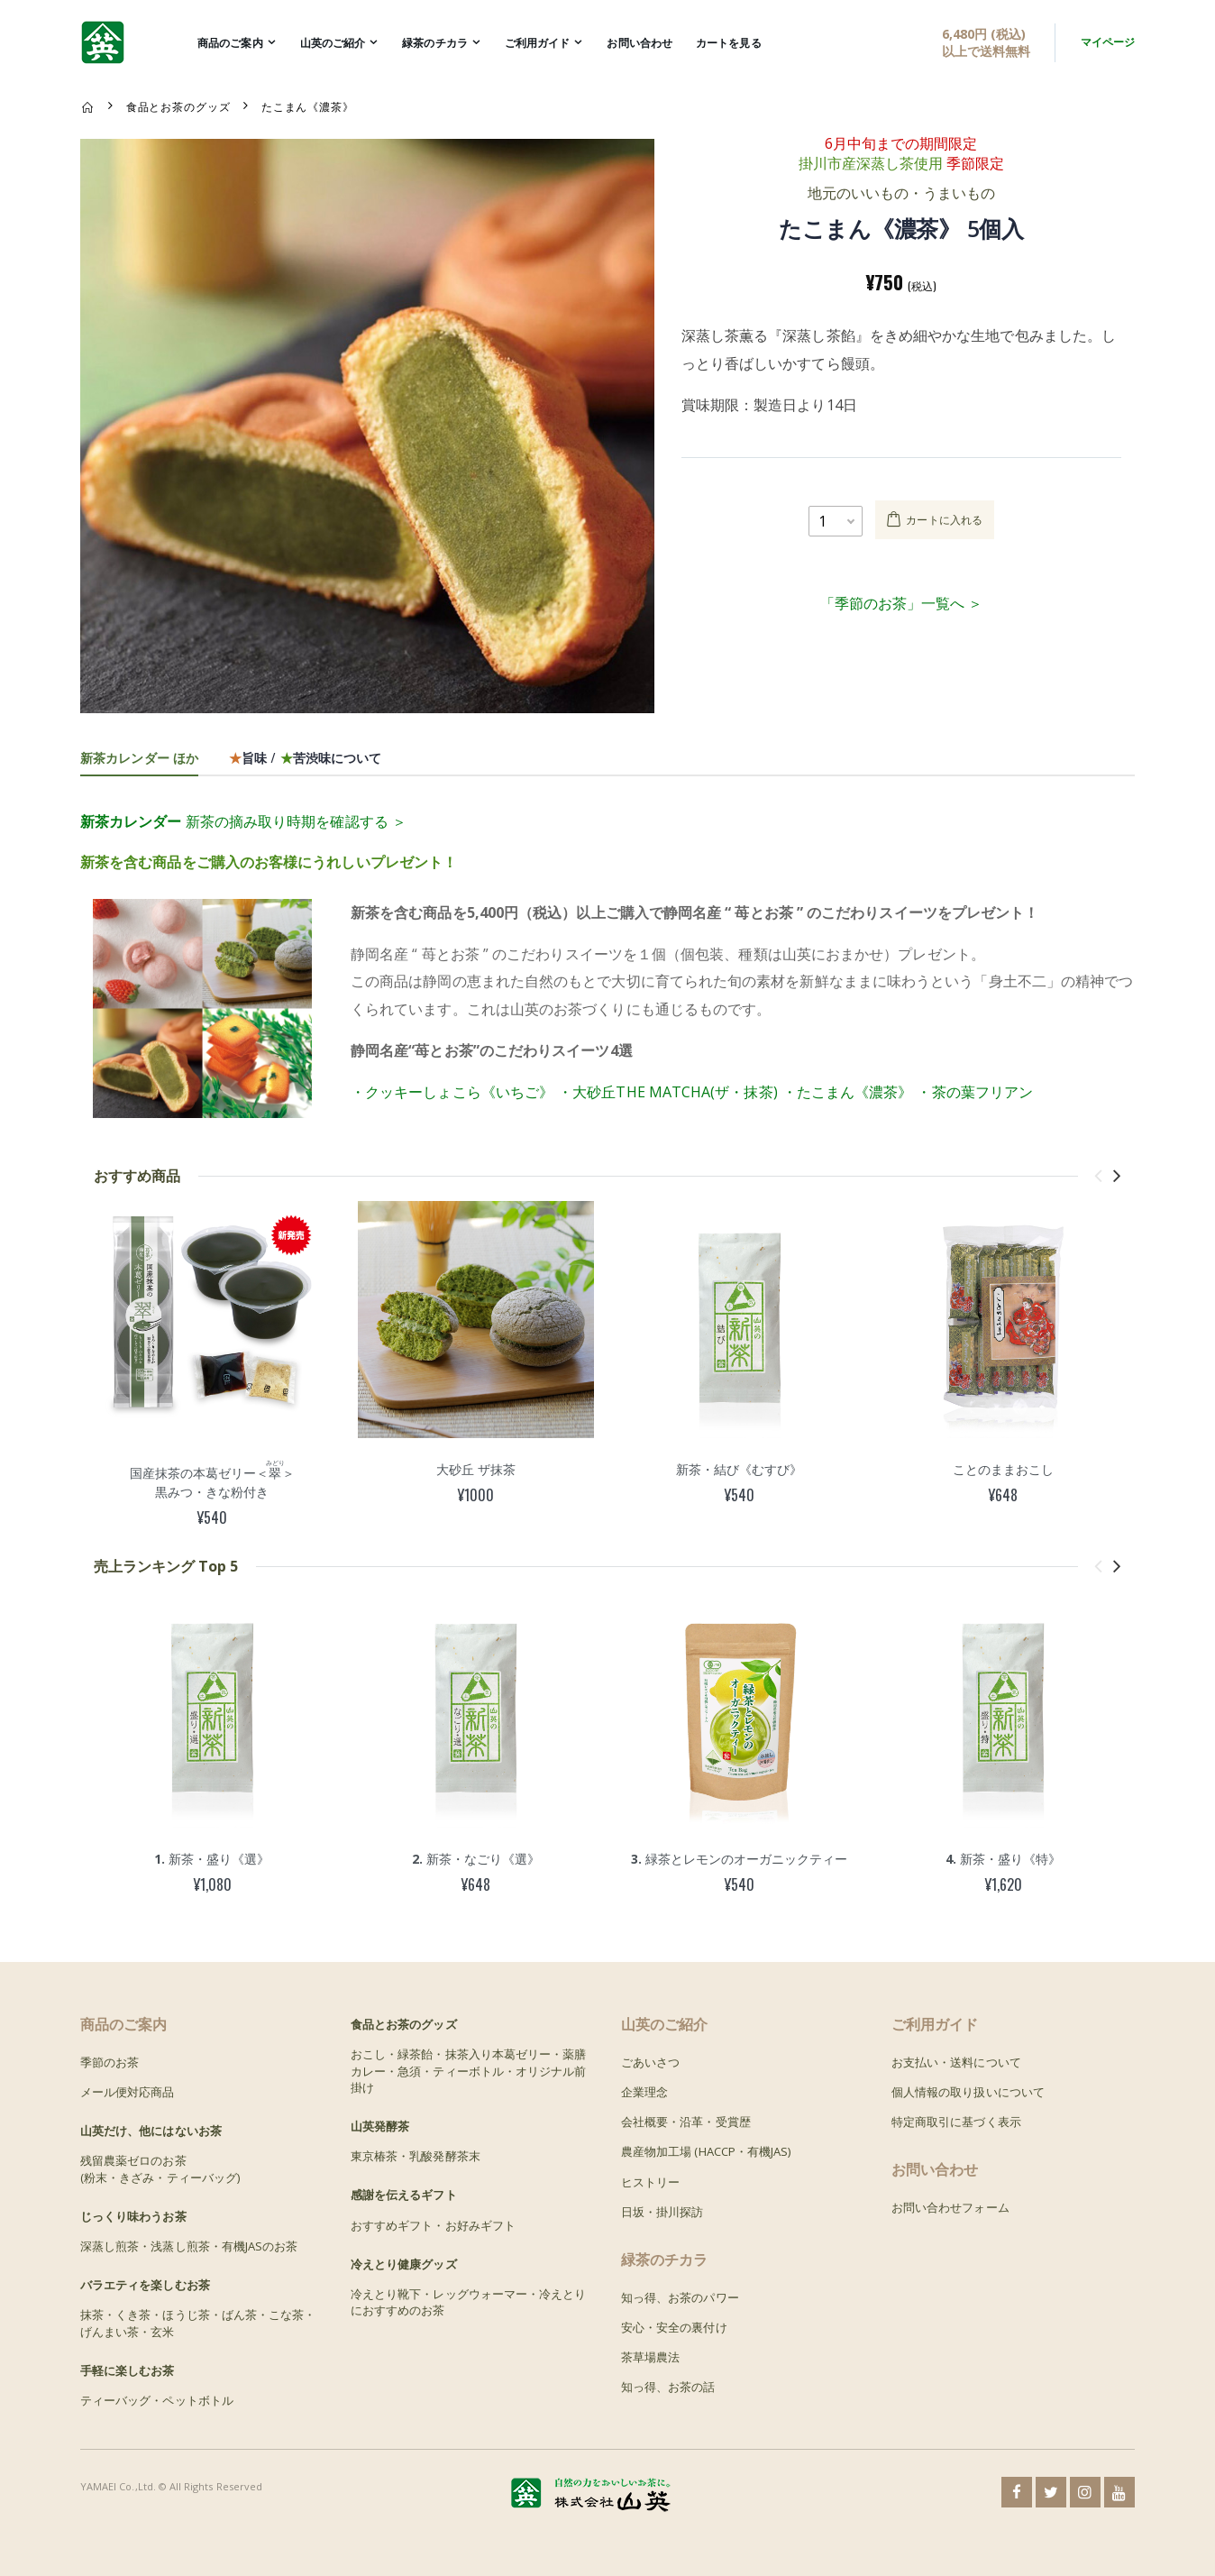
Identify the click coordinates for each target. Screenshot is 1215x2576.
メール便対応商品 (127, 2092)
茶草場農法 (650, 2357)
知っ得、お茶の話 (668, 2387)
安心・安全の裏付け (674, 2327)
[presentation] (1098, 1175)
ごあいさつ (650, 2062)
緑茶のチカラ (435, 42)
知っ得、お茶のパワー (680, 2297)
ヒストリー (650, 2182)
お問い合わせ (639, 42)
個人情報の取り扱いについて (968, 2092)
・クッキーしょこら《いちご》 (452, 1092)
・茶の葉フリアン (975, 1092)
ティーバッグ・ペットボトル (156, 2400)
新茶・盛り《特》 (1003, 1858)
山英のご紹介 (333, 42)
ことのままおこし (1003, 1469)
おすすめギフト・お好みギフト (433, 2225)
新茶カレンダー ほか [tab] (139, 756)
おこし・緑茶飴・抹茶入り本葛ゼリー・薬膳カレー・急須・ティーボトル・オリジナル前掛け (468, 2070)
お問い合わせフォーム (950, 2207)
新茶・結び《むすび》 (739, 1469)
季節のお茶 (109, 2062)
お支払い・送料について (956, 2062)
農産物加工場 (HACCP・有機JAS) (705, 2151)
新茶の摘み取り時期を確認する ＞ (243, 821)
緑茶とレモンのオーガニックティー (739, 1858)
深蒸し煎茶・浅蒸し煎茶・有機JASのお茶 (188, 2246)
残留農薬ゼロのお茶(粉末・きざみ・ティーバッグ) (160, 2168)
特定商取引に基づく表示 (956, 2121)
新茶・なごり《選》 (476, 1858)
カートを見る (729, 42)
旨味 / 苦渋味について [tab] (305, 756)
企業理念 (644, 2092)
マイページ (1108, 42)
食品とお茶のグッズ (178, 106)
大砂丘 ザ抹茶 (476, 1469)
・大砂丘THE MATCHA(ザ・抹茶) (668, 1092)
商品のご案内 (230, 42)
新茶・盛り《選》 (211, 1858)
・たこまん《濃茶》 (847, 1092)
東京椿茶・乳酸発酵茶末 (415, 2156)
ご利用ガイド (538, 42)
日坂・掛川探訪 (662, 2212)
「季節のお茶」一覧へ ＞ (901, 603)
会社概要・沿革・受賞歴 (686, 2121)
